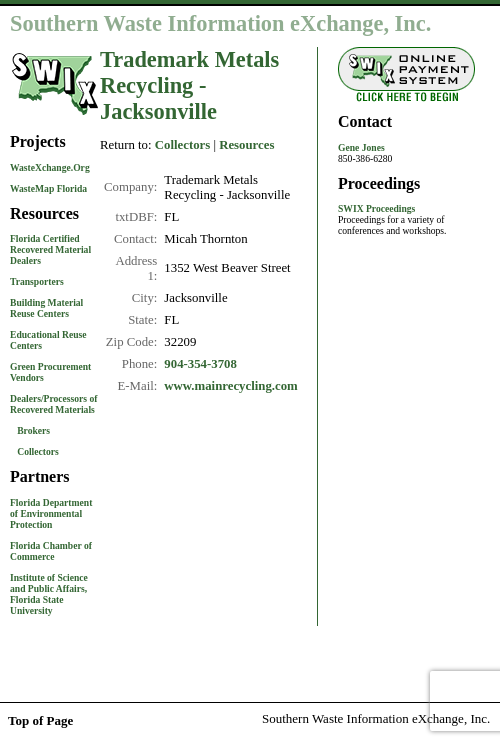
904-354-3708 (200, 364)
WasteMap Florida (48, 188)
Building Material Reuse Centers (46, 308)
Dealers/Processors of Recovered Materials (53, 404)
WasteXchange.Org (50, 167)
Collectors (38, 451)
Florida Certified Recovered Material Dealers (50, 249)
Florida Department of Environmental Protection (51, 513)
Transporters (37, 281)
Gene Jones (361, 147)
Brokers (33, 430)
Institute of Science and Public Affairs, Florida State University (49, 594)
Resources (246, 145)
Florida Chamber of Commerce (51, 551)
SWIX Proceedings (376, 208)
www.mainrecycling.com (230, 386)
